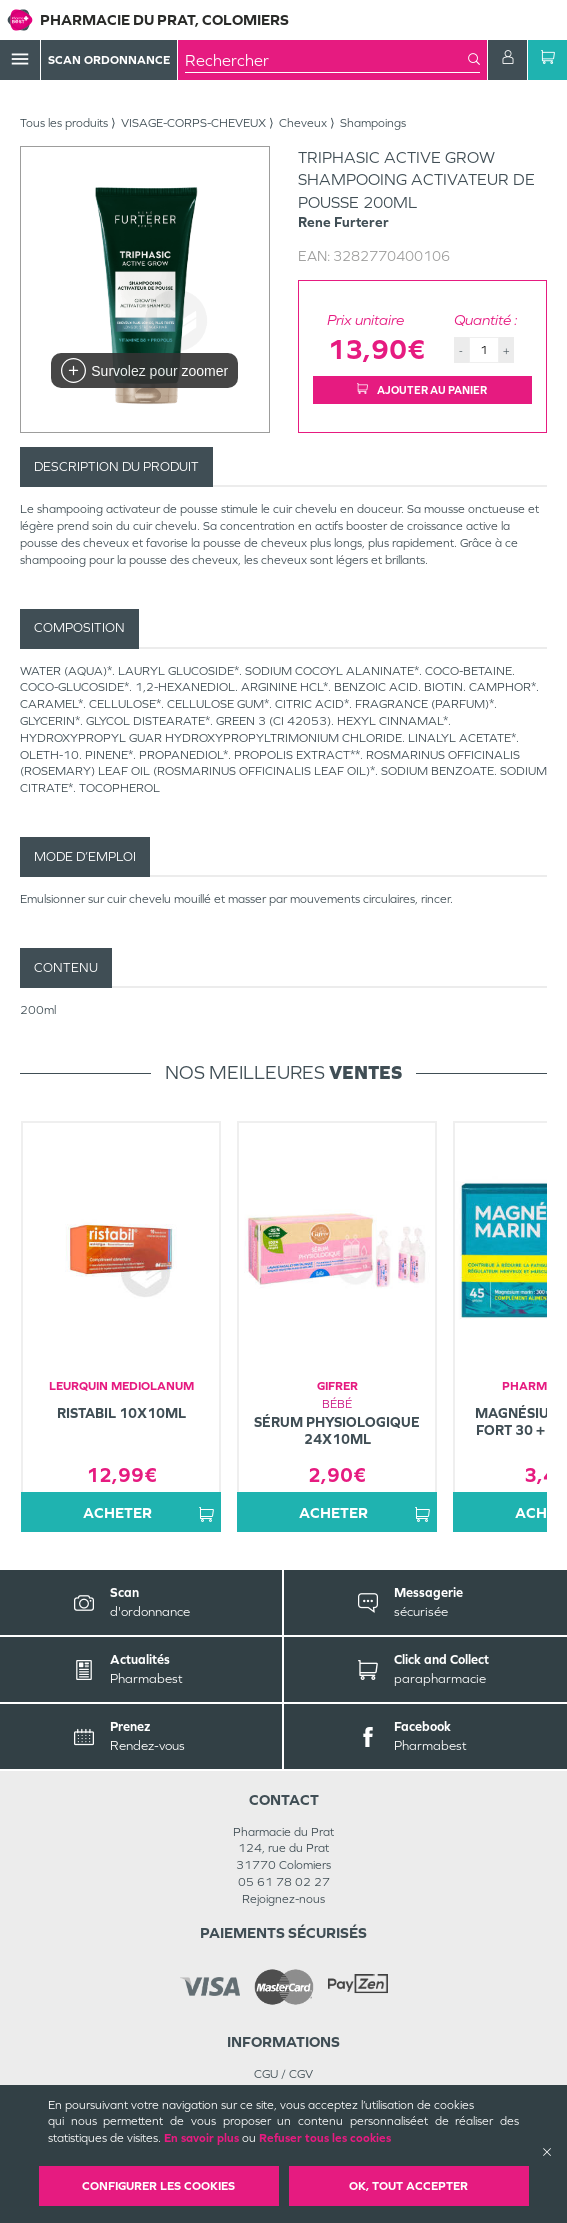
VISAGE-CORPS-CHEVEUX (193, 123)
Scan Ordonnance (109, 60)
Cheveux (303, 123)
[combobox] (326, 60)
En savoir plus (201, 2138)
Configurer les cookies (158, 2186)
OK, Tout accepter (408, 2186)
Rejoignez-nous (283, 1899)
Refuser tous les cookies (325, 2138)
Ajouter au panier (422, 390)
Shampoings (373, 123)
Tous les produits (64, 123)
